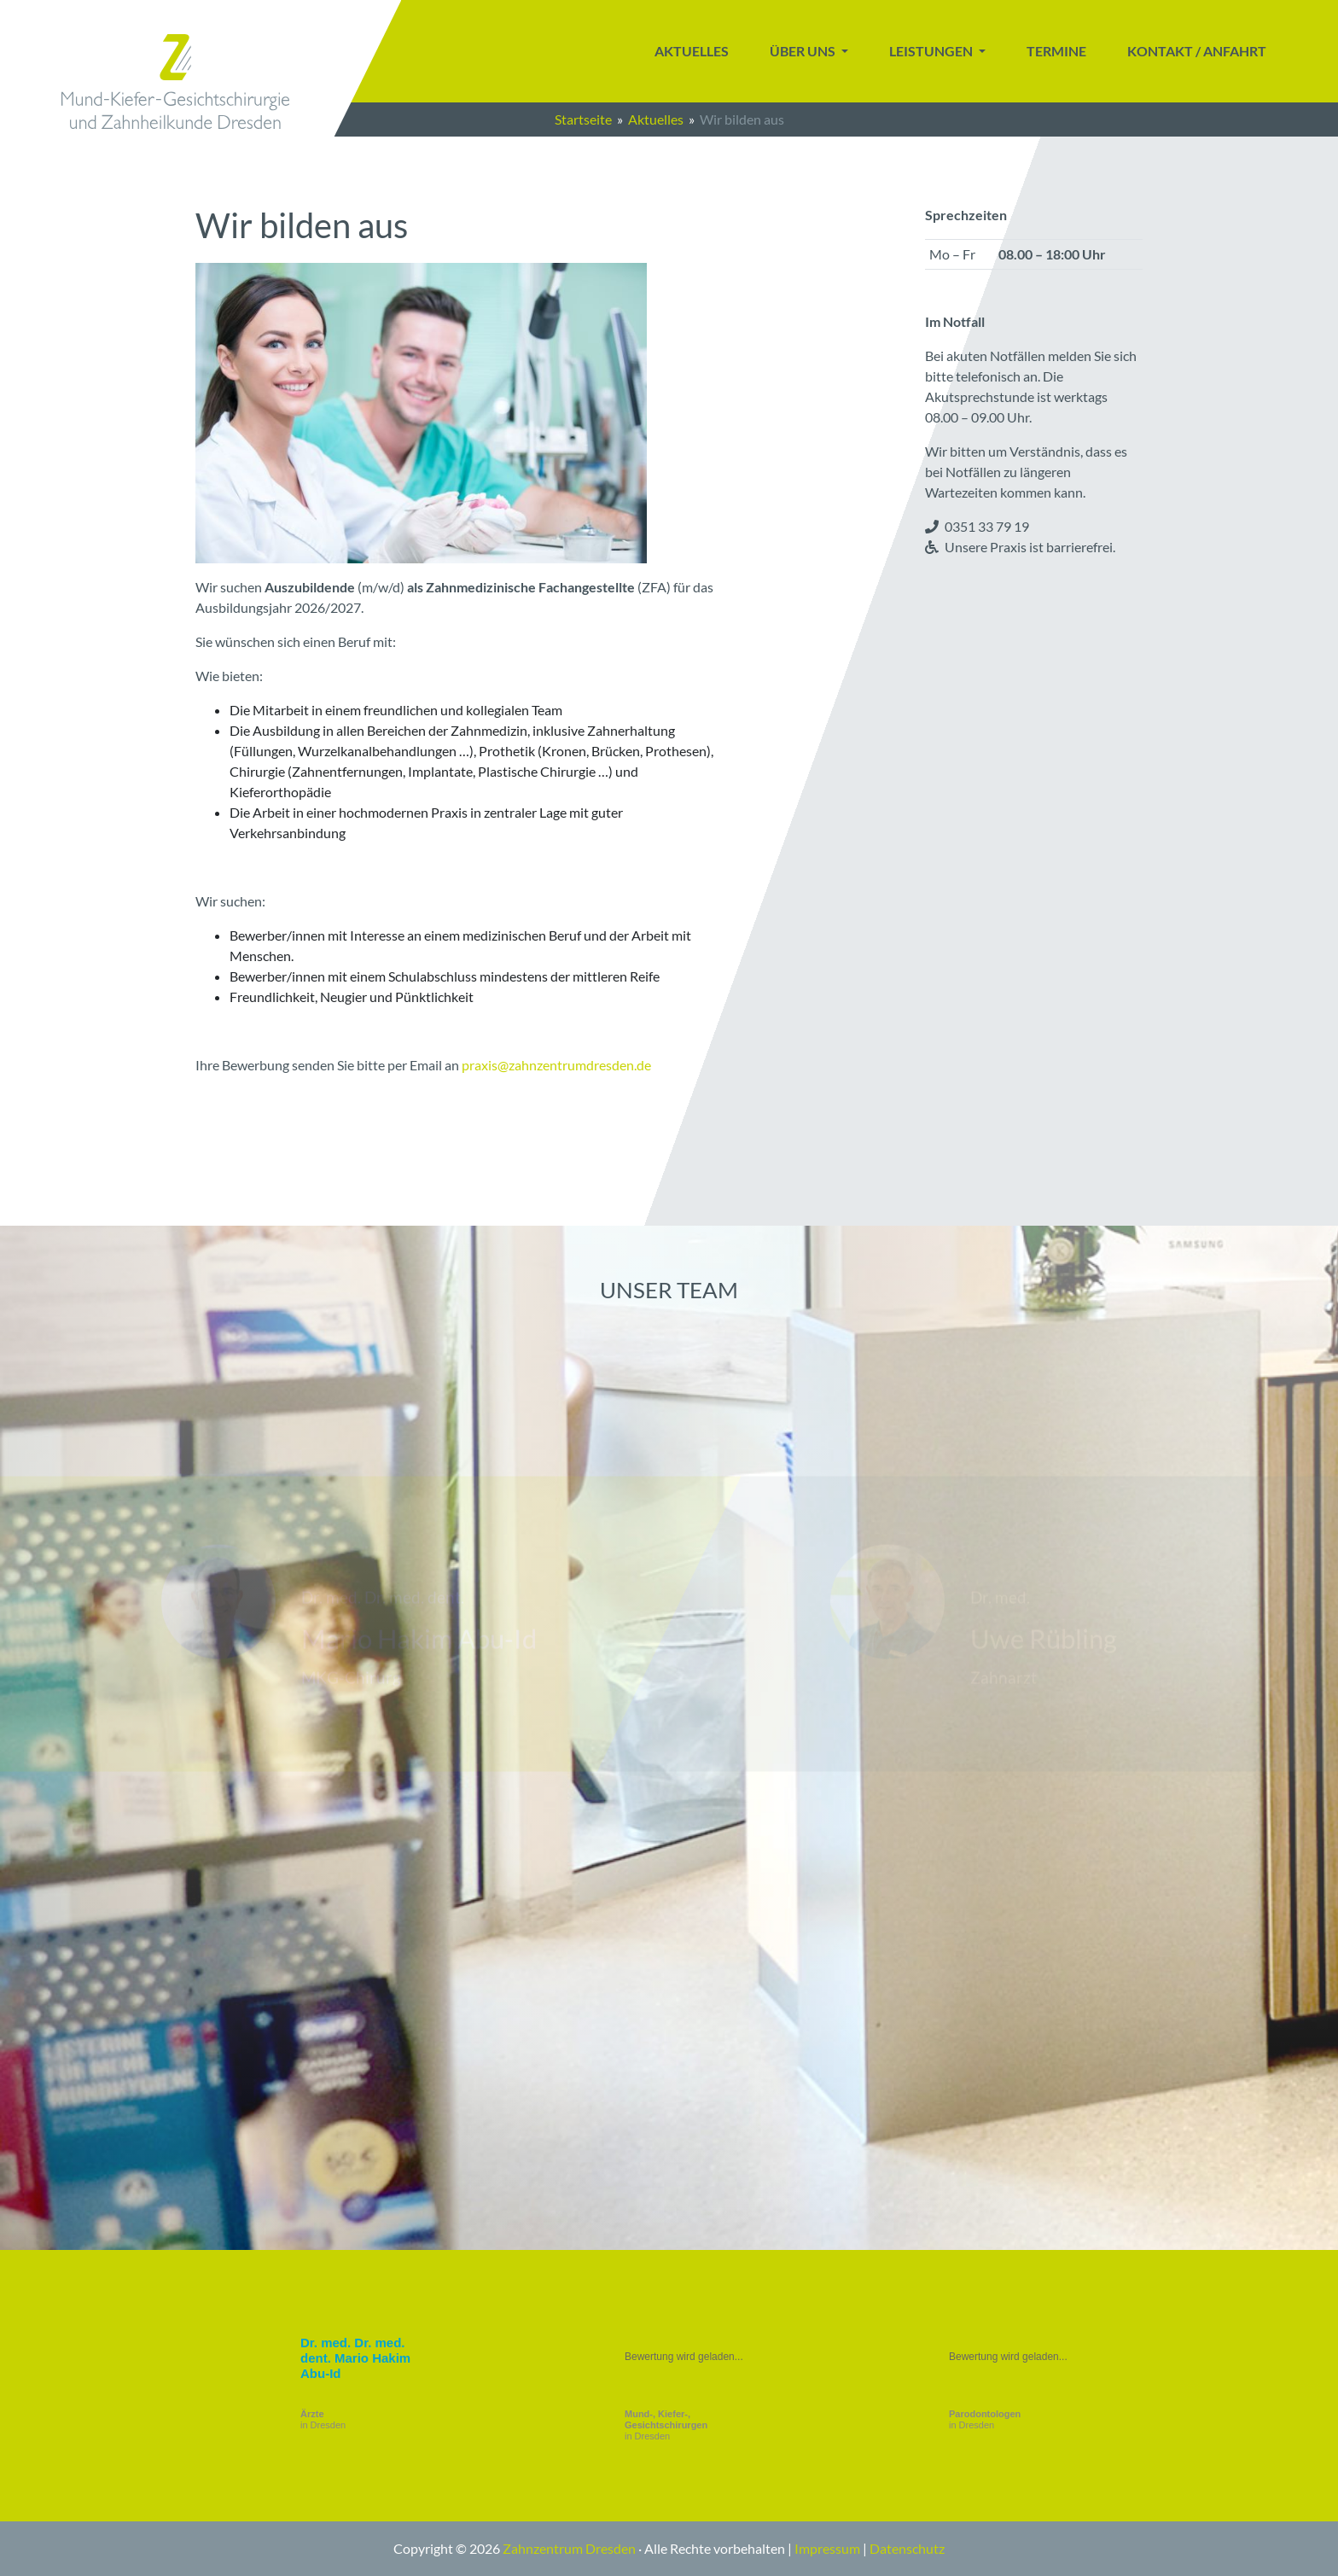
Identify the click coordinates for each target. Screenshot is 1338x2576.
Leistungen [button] (932, 51)
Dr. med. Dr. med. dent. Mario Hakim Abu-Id (355, 2358)
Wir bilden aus (742, 119)
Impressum (827, 2548)
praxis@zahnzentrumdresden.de (556, 1065)
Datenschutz (907, 2548)
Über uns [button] (804, 51)
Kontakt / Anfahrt (1196, 51)
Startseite (583, 119)
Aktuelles (691, 51)
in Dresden (323, 2419)
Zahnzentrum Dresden (569, 2548)
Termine (1056, 51)
